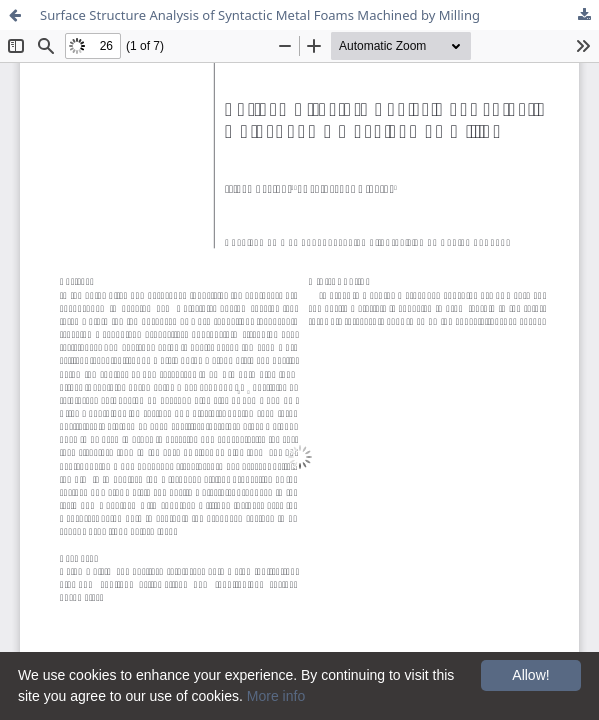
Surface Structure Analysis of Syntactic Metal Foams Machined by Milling (260, 15)
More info (276, 696)
